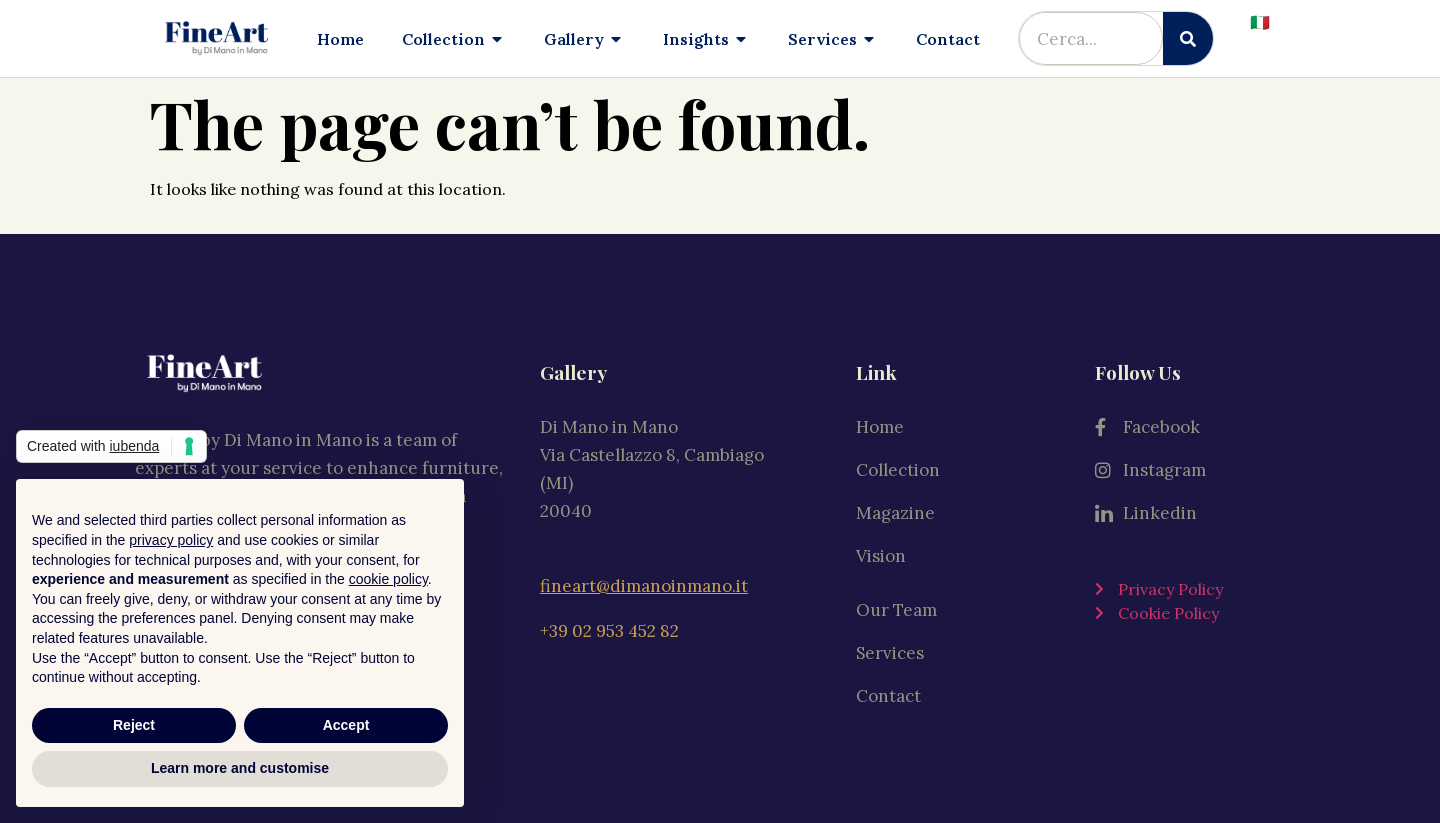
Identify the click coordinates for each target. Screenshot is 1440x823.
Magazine (895, 510)
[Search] (1188, 39)
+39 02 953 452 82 (609, 625)
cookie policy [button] (388, 579)
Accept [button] (346, 725)
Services (890, 651)
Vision (881, 553)
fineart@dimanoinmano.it (644, 583)
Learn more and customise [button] (240, 768)
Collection (903, 467)
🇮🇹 (1260, 22)
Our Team (896, 608)
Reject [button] (134, 725)
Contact (888, 694)
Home (880, 424)
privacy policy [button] (171, 540)
